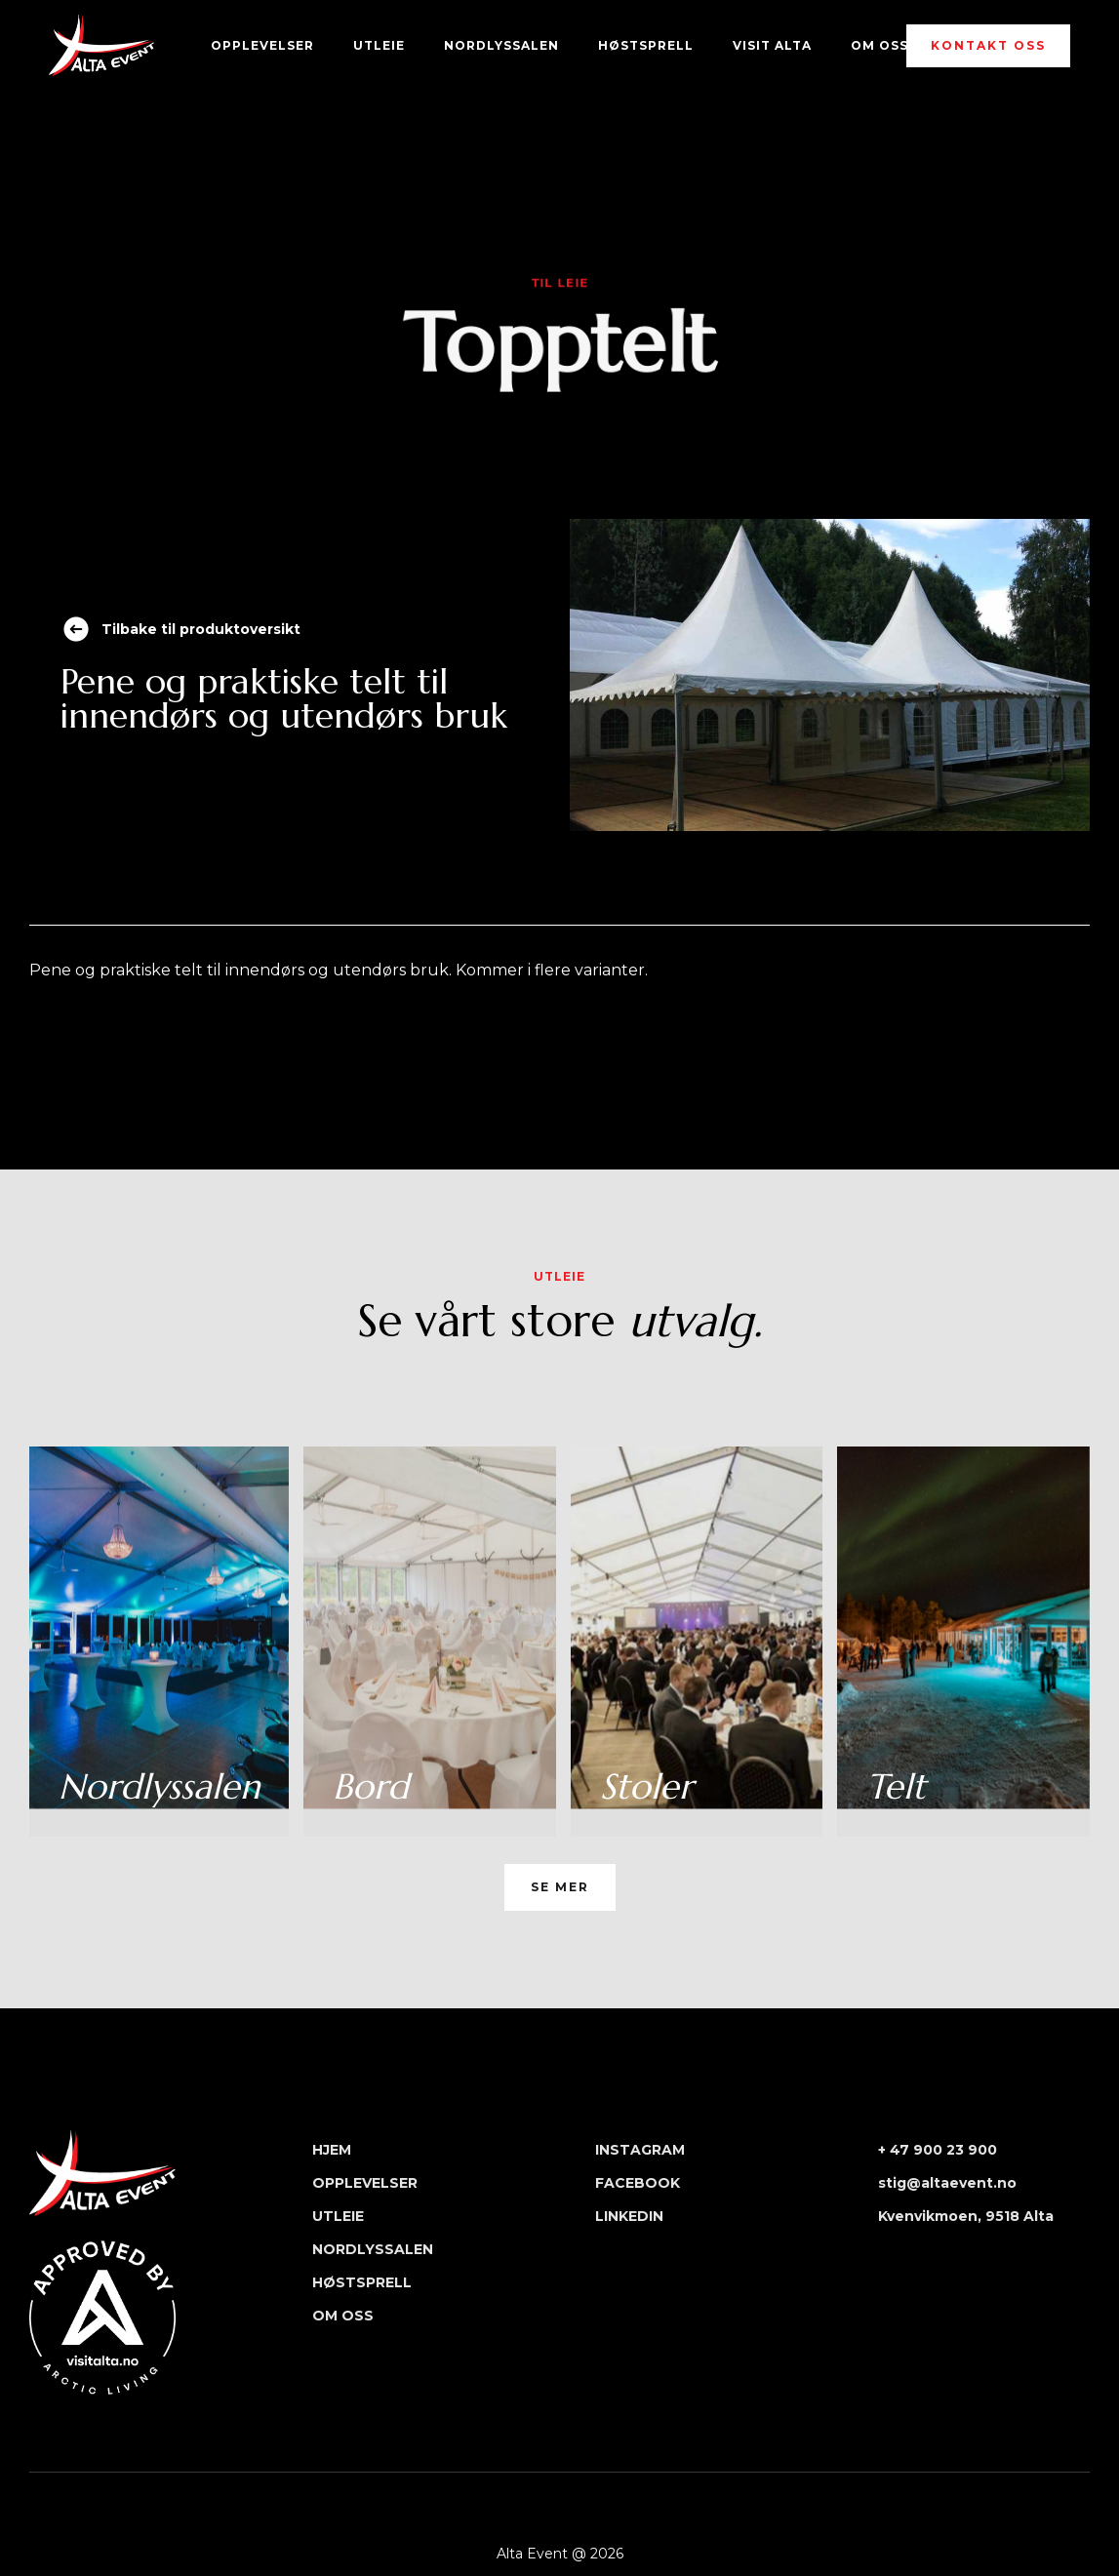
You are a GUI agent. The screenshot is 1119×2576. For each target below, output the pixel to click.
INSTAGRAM (640, 2150)
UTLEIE (379, 45)
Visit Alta (772, 45)
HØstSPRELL (646, 45)
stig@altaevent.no (947, 2183)
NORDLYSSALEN (501, 45)
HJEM (331, 2150)
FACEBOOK (637, 2183)
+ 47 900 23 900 (937, 2150)
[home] (101, 45)
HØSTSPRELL (362, 2282)
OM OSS (879, 45)
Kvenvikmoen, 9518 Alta (966, 2216)
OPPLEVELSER (262, 45)
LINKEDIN (629, 2216)
